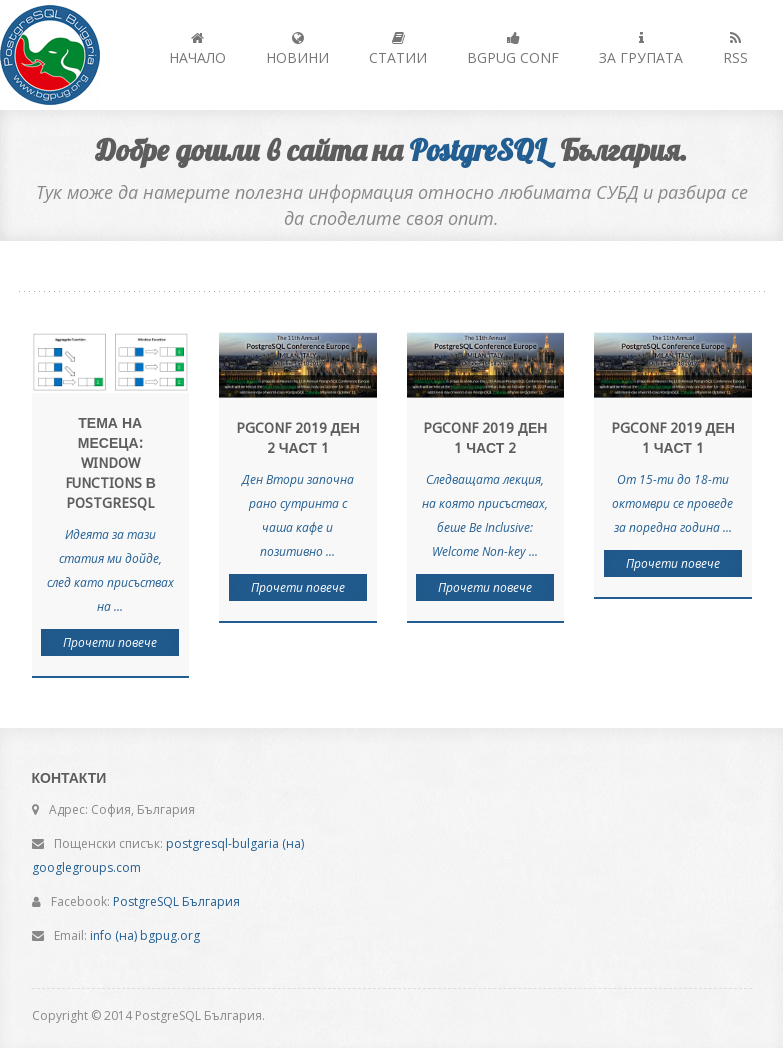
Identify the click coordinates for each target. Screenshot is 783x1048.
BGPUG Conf (513, 49)
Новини (297, 49)
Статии (398, 49)
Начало (197, 49)
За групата (641, 49)
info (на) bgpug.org (145, 935)
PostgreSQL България (176, 901)
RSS (735, 49)
